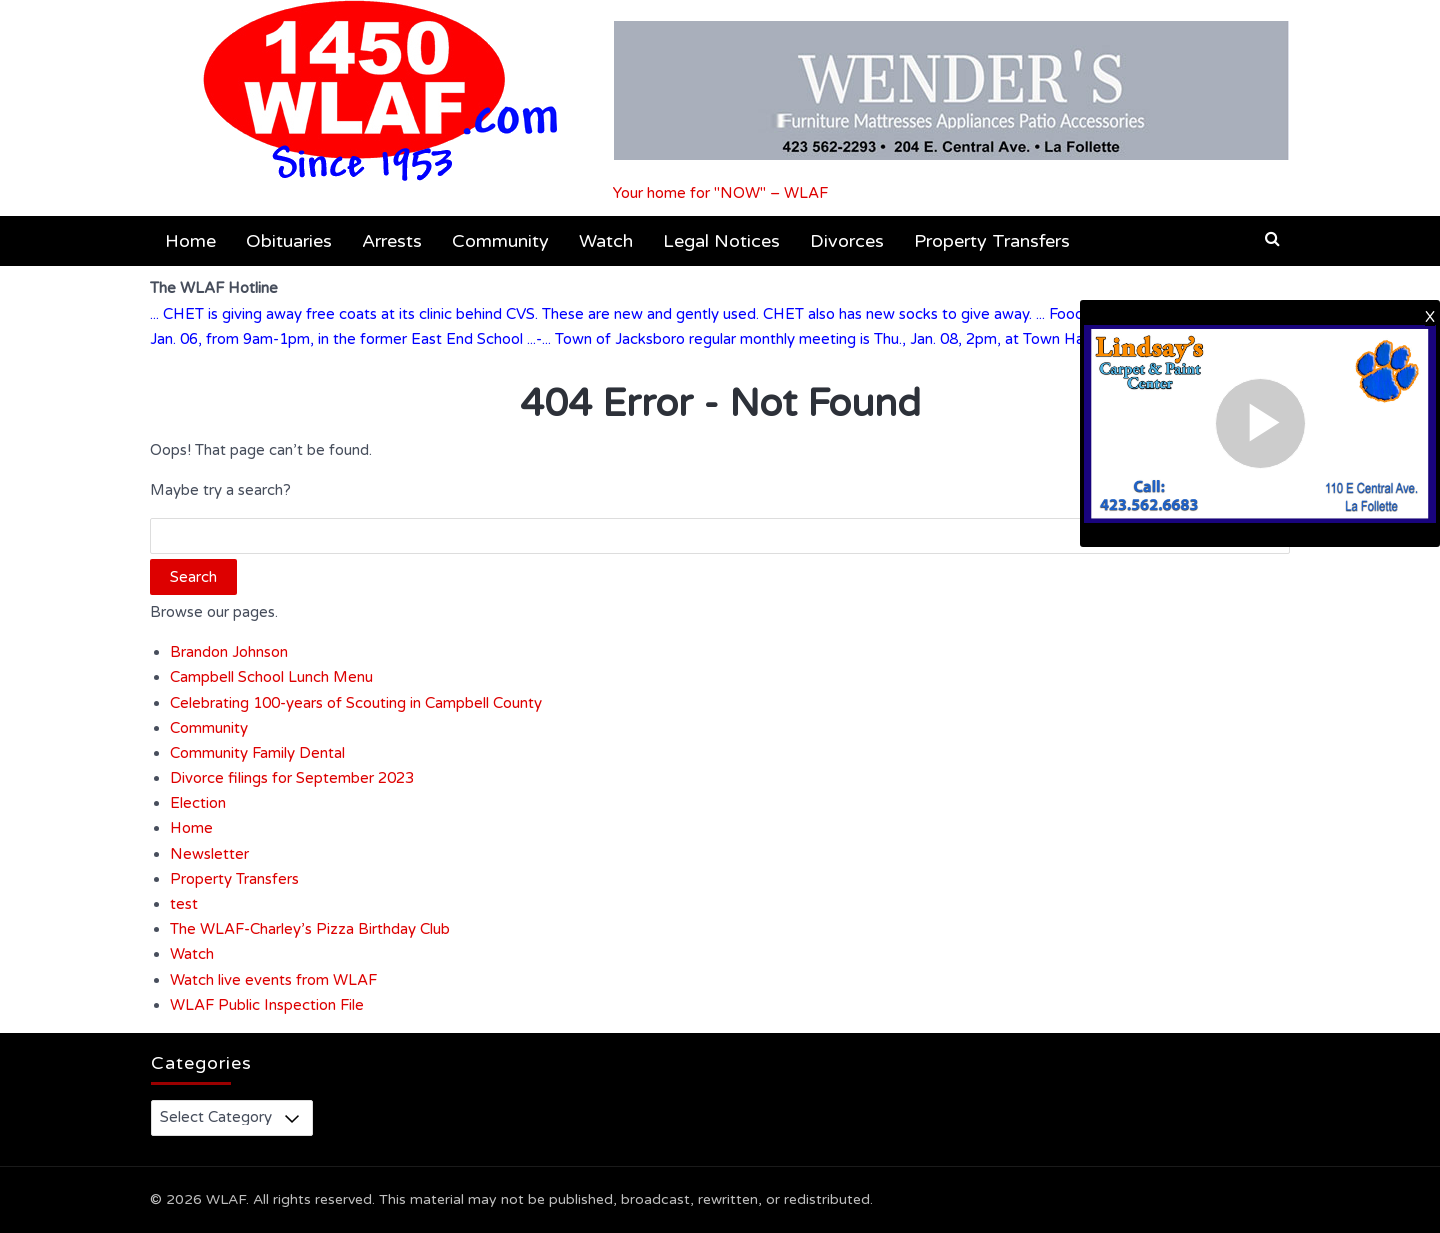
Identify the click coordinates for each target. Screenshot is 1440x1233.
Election (198, 803)
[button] (1272, 239)
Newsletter (209, 854)
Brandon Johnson (229, 652)
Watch (606, 241)
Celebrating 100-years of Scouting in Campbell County (356, 703)
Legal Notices (721, 241)
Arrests (392, 241)
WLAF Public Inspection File (267, 1005)
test (184, 904)
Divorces (847, 241)
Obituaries (289, 241)
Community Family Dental (257, 753)
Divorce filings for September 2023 (292, 778)
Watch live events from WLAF (273, 980)
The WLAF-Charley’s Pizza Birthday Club (310, 929)
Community (500, 241)
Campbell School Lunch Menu (271, 677)
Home (190, 241)
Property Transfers (992, 241)
